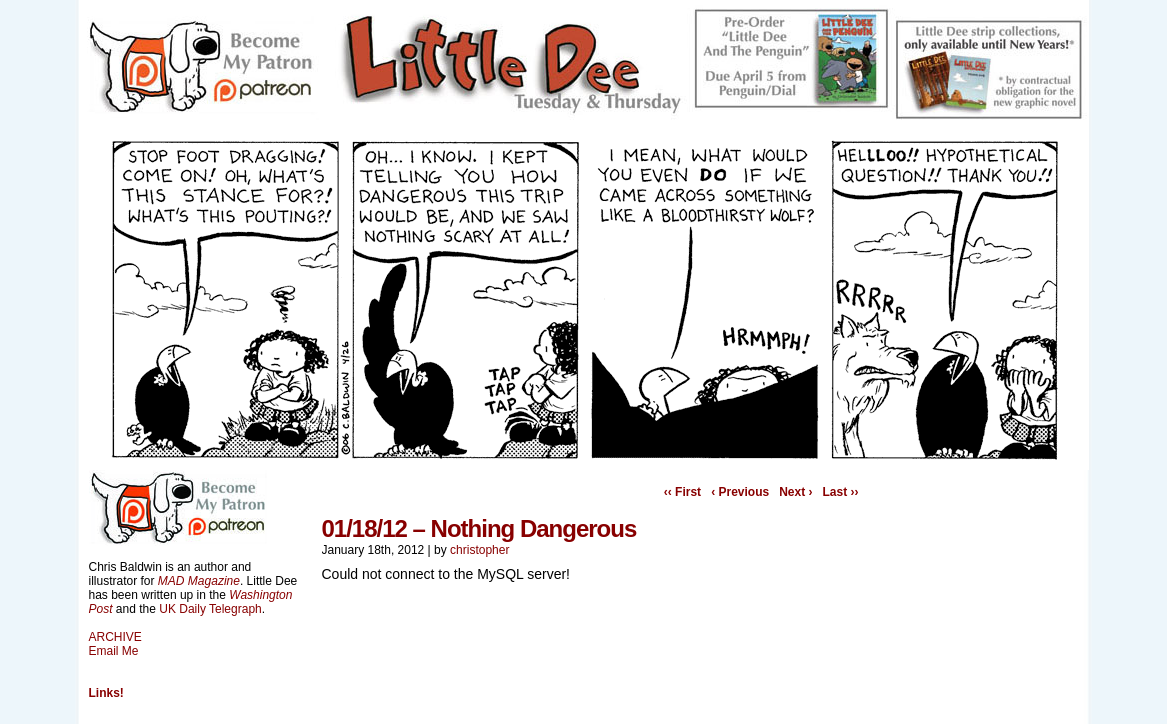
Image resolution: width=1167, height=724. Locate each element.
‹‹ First (682, 492)
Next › (795, 492)
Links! (106, 693)
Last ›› (841, 492)
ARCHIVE (115, 637)
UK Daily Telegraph (210, 609)
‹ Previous (740, 492)
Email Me (114, 651)
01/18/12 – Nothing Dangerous (479, 528)
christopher (479, 550)
